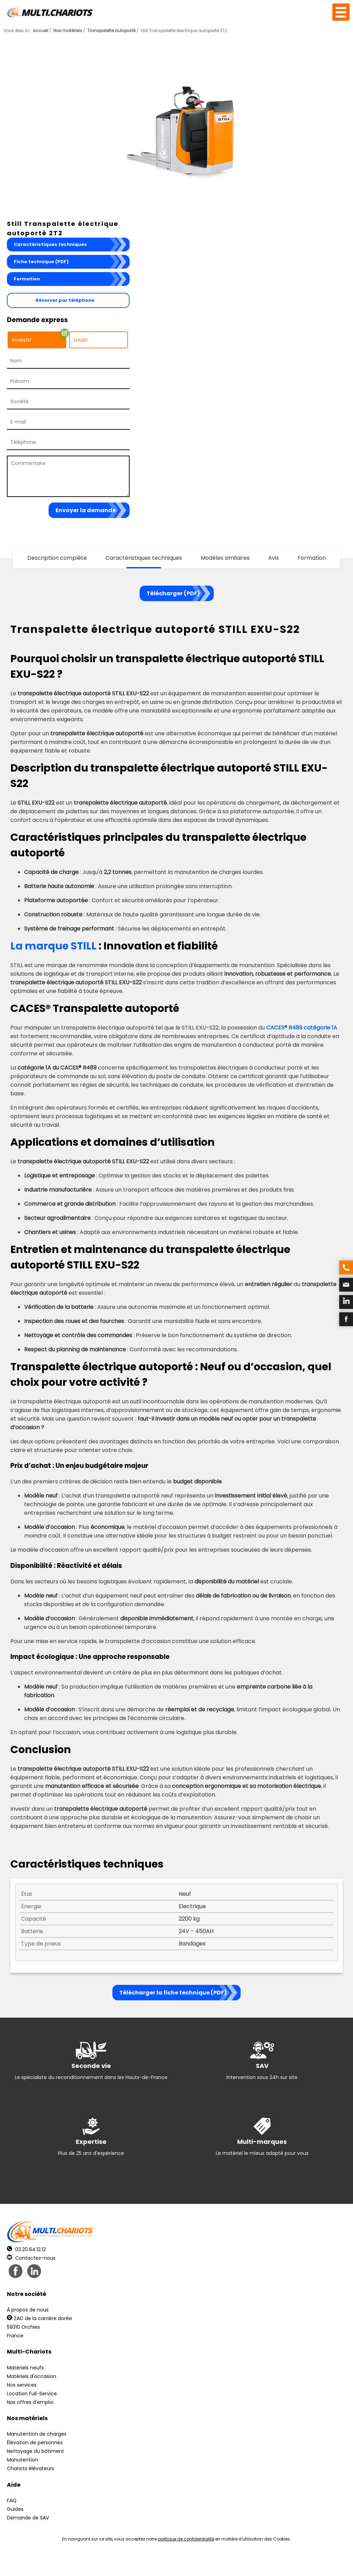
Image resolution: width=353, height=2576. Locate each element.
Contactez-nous (31, 2258)
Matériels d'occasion (31, 2376)
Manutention (22, 2459)
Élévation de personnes (35, 2442)
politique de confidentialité (186, 2539)
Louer (80, 340)
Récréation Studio (230, 2562)
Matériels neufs (25, 2367)
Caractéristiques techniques (50, 244)
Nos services (22, 2384)
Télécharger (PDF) (173, 593)
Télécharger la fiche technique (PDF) (173, 1993)
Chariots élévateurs (30, 2468)
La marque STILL (53, 946)
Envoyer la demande (86, 510)
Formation (27, 279)
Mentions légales (174, 2562)
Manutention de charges (37, 2433)
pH (281, 2562)
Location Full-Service (32, 2393)
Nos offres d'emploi (30, 2402)
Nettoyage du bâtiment (35, 2451)
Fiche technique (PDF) (41, 261)
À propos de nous (28, 2309)
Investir (22, 340)
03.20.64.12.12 (26, 2249)
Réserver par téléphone (65, 300)
